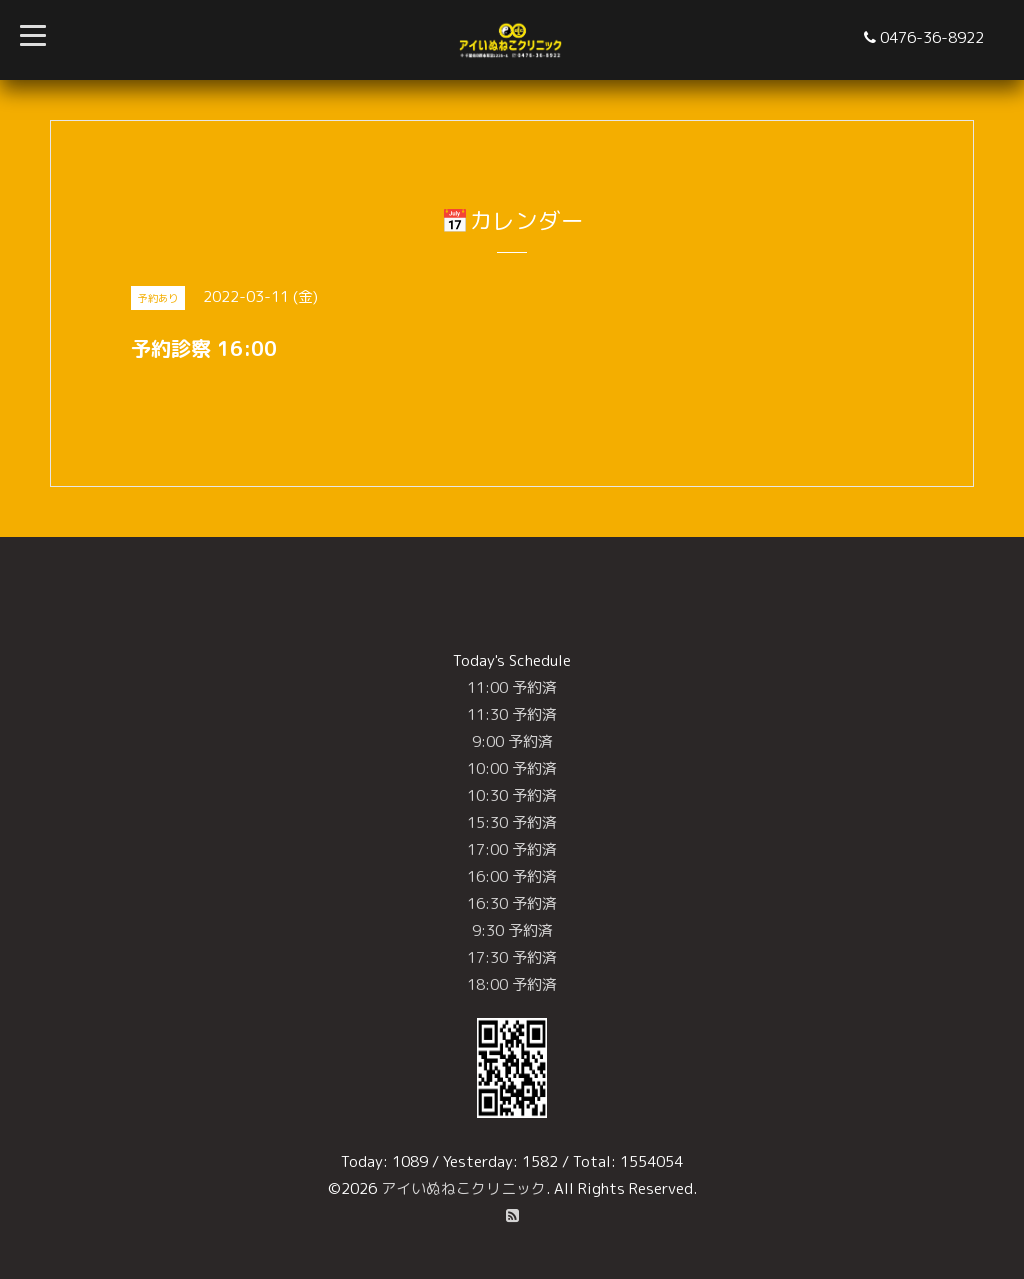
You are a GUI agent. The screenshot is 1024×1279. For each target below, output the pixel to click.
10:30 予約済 (512, 795)
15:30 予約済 (512, 822)
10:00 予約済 (512, 768)
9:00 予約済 (512, 741)
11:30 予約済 (512, 714)
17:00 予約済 (512, 849)
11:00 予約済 (512, 687)
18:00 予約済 (512, 984)
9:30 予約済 (512, 930)
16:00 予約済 (512, 876)
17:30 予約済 (512, 957)
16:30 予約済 (512, 903)
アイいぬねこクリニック (463, 1188)
